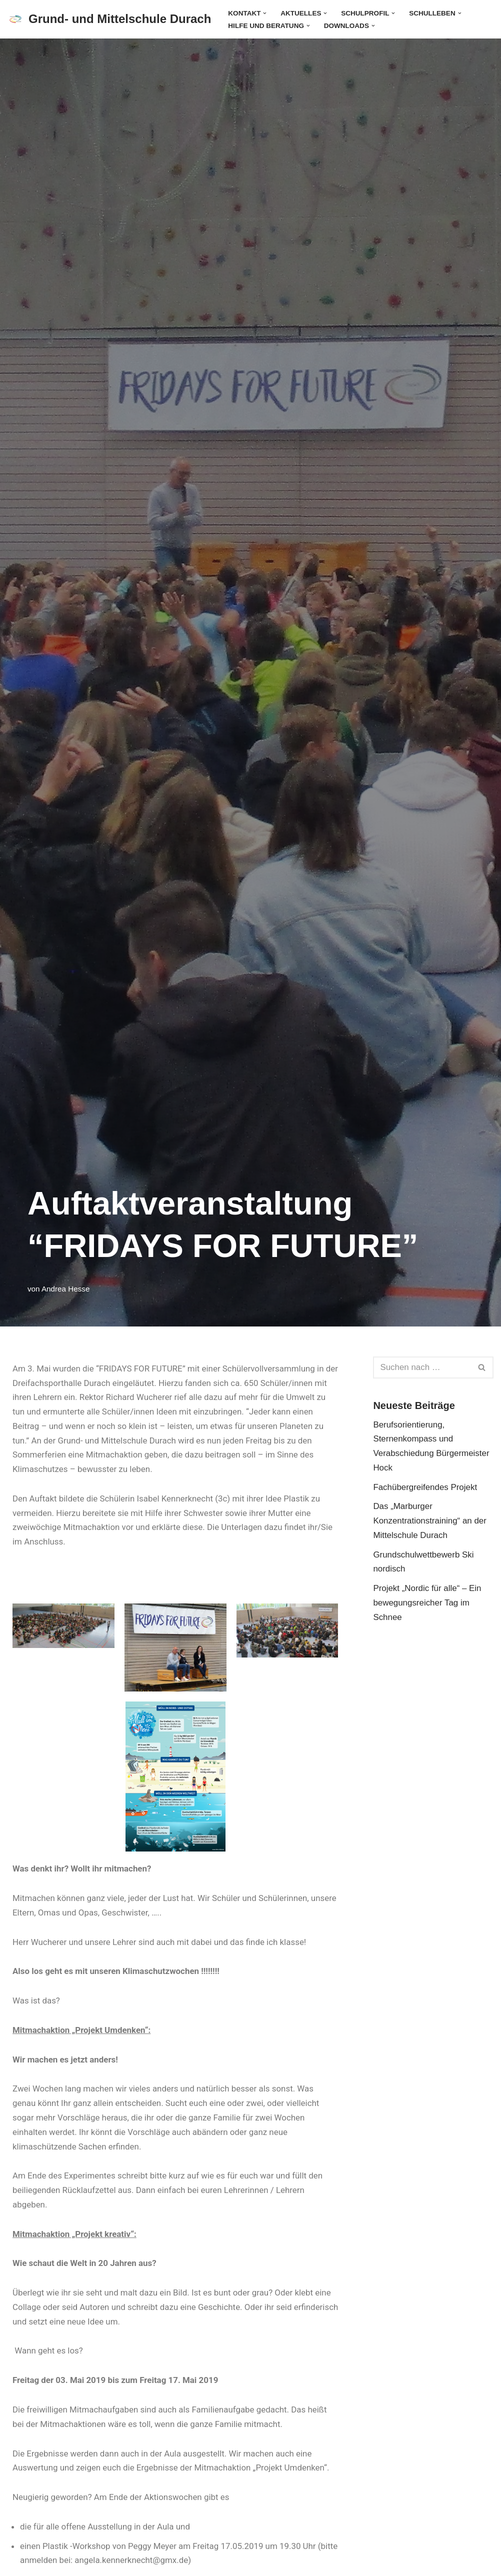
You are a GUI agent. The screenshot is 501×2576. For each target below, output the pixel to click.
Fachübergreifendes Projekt (425, 1487)
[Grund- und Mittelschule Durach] (109, 19)
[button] (265, 12)
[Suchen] (422, 1367)
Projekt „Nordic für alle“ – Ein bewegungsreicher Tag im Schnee (427, 1603)
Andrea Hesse (66, 1288)
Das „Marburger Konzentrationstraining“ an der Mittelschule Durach (430, 1521)
